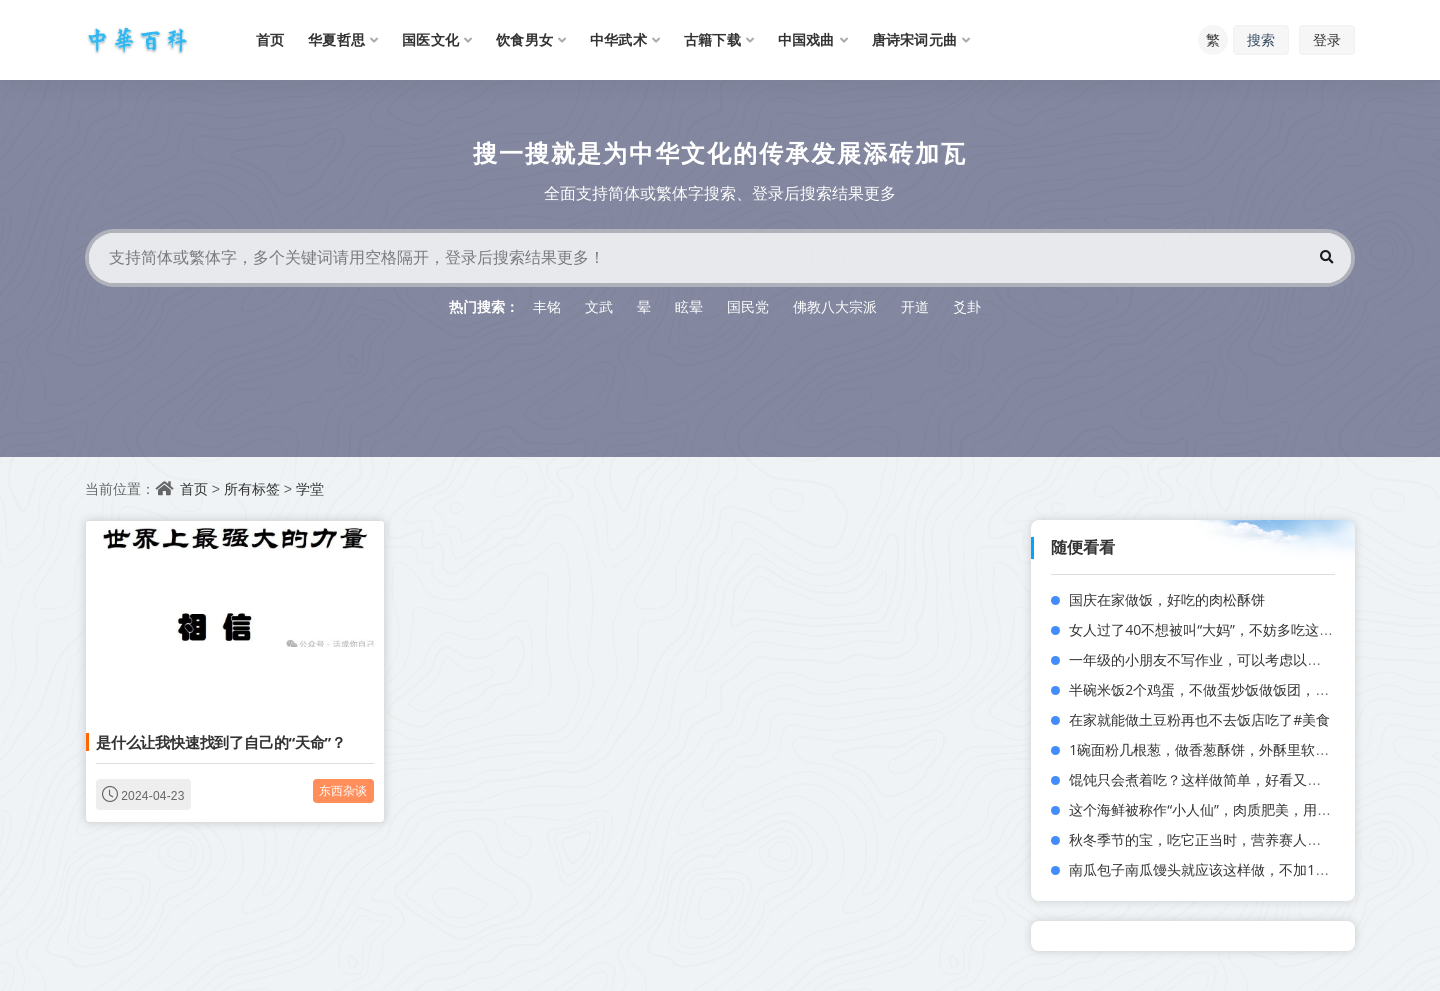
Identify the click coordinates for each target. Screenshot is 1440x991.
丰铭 (547, 306)
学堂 (310, 488)
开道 (915, 306)
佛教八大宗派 (835, 306)
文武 (599, 306)
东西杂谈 (343, 790)
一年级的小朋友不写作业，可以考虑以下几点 (1209, 659)
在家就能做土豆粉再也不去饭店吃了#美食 (1199, 719)
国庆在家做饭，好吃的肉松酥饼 (1167, 599)
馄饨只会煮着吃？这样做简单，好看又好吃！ (1209, 779)
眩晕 (689, 306)
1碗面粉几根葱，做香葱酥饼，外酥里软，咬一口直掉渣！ (1248, 749)
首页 (194, 488)
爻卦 (967, 306)
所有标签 (252, 488)
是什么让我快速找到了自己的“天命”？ (221, 742)
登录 (1327, 39)
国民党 (748, 306)
